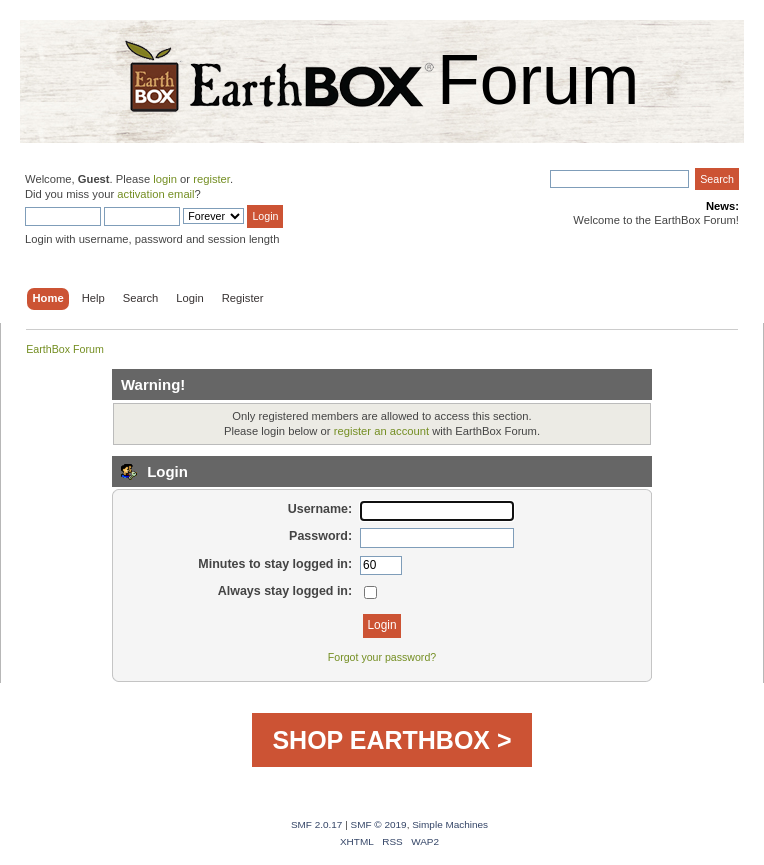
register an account (381, 431)
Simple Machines (450, 824)
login (165, 179)
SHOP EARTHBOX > (391, 740)
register (211, 179)
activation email (155, 194)
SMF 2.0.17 (317, 824)
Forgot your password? (382, 657)
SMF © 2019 (379, 824)
